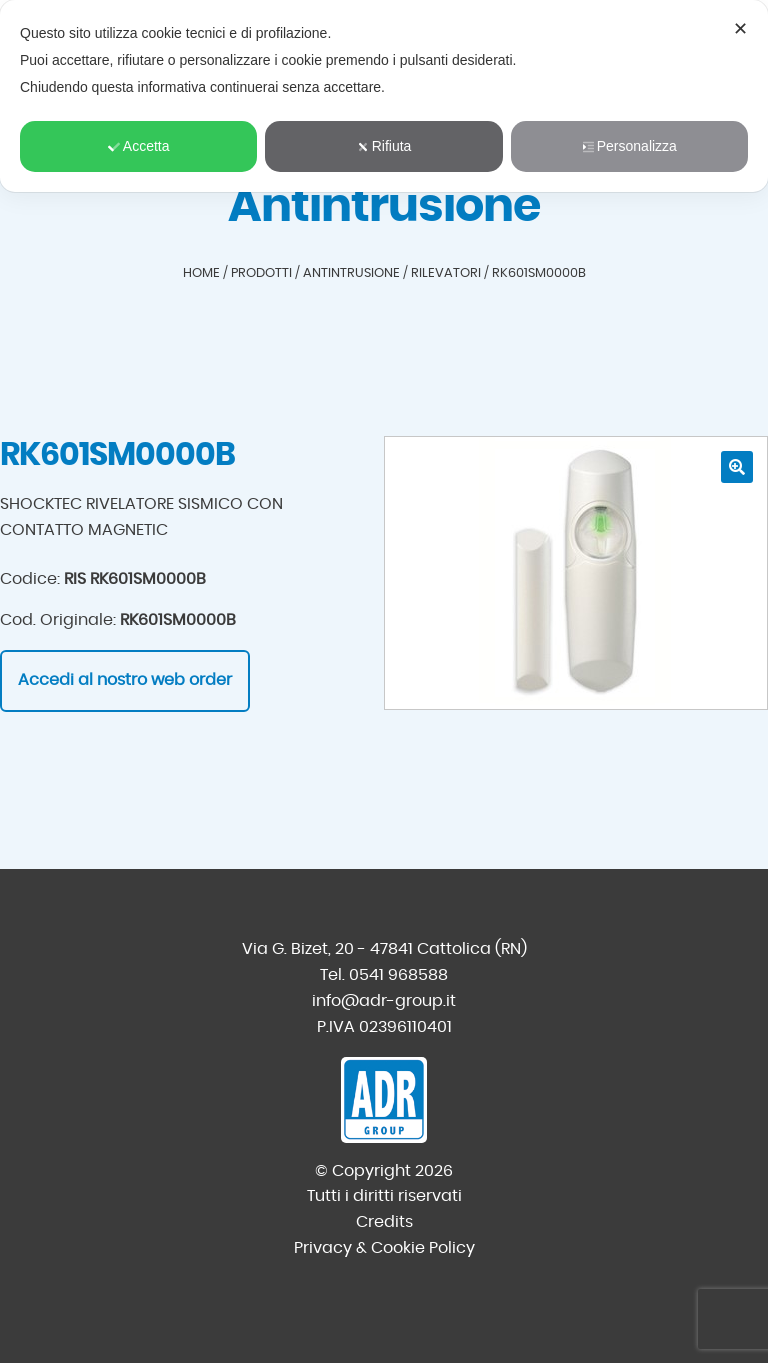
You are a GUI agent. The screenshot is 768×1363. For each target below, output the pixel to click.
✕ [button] (740, 29)
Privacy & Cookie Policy (384, 1248)
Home (201, 273)
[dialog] (384, 96)
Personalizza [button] (629, 146)
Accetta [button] (139, 146)
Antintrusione (351, 273)
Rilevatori (446, 273)
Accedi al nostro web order (125, 680)
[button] (737, 467)
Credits (384, 1222)
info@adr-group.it (384, 1001)
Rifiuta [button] (384, 146)
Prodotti (261, 273)
